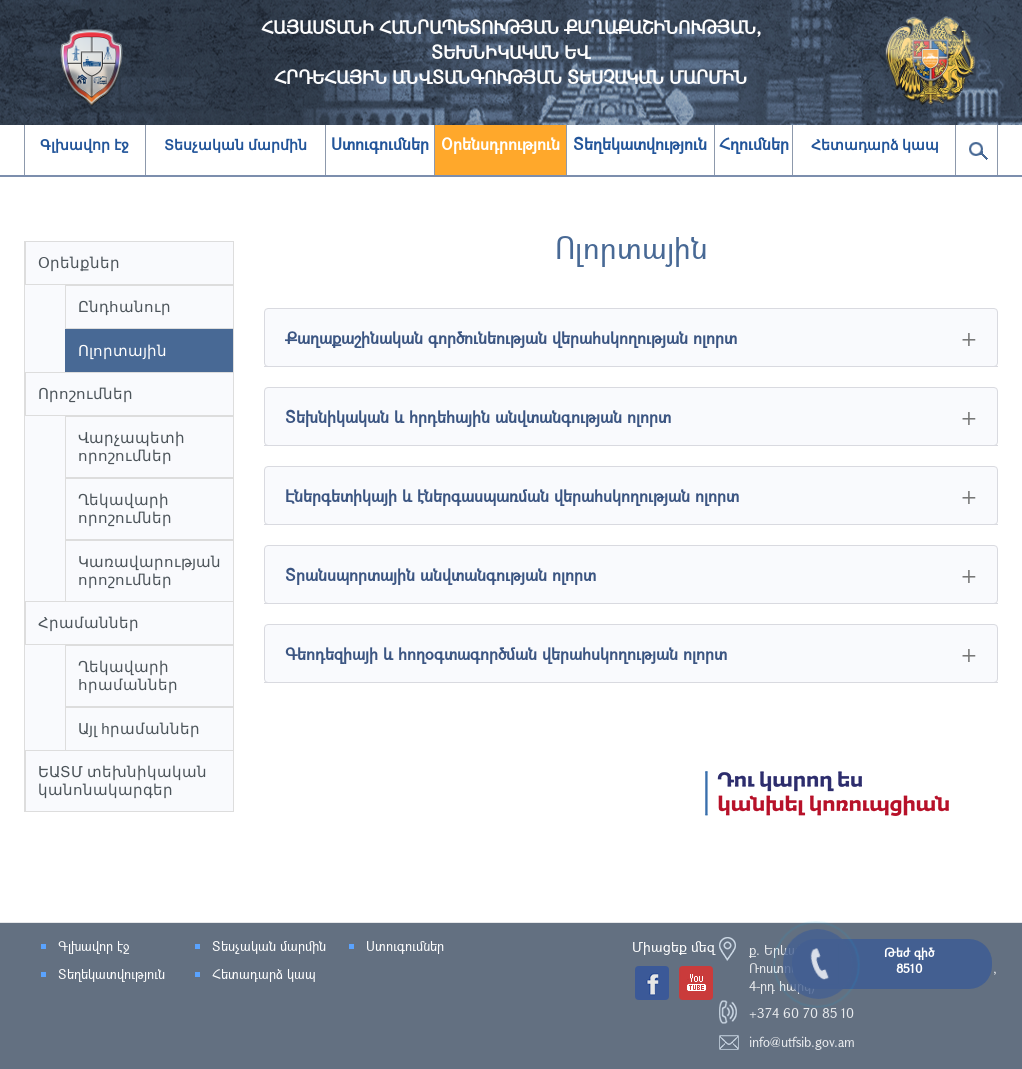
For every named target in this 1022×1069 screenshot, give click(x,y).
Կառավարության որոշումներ (149, 570)
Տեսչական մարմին (235, 145)
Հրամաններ (88, 622)
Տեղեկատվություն (111, 974)
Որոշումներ (85, 393)
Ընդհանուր (124, 306)
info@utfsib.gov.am (802, 1042)
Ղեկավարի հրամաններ (128, 675)
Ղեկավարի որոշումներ (125, 508)
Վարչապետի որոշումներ (131, 446)
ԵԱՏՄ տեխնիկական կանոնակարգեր (122, 780)
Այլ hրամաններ (139, 728)
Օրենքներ (79, 262)
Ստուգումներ (405, 946)
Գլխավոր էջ (84, 145)
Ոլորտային (122, 350)
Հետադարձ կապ (875, 145)
